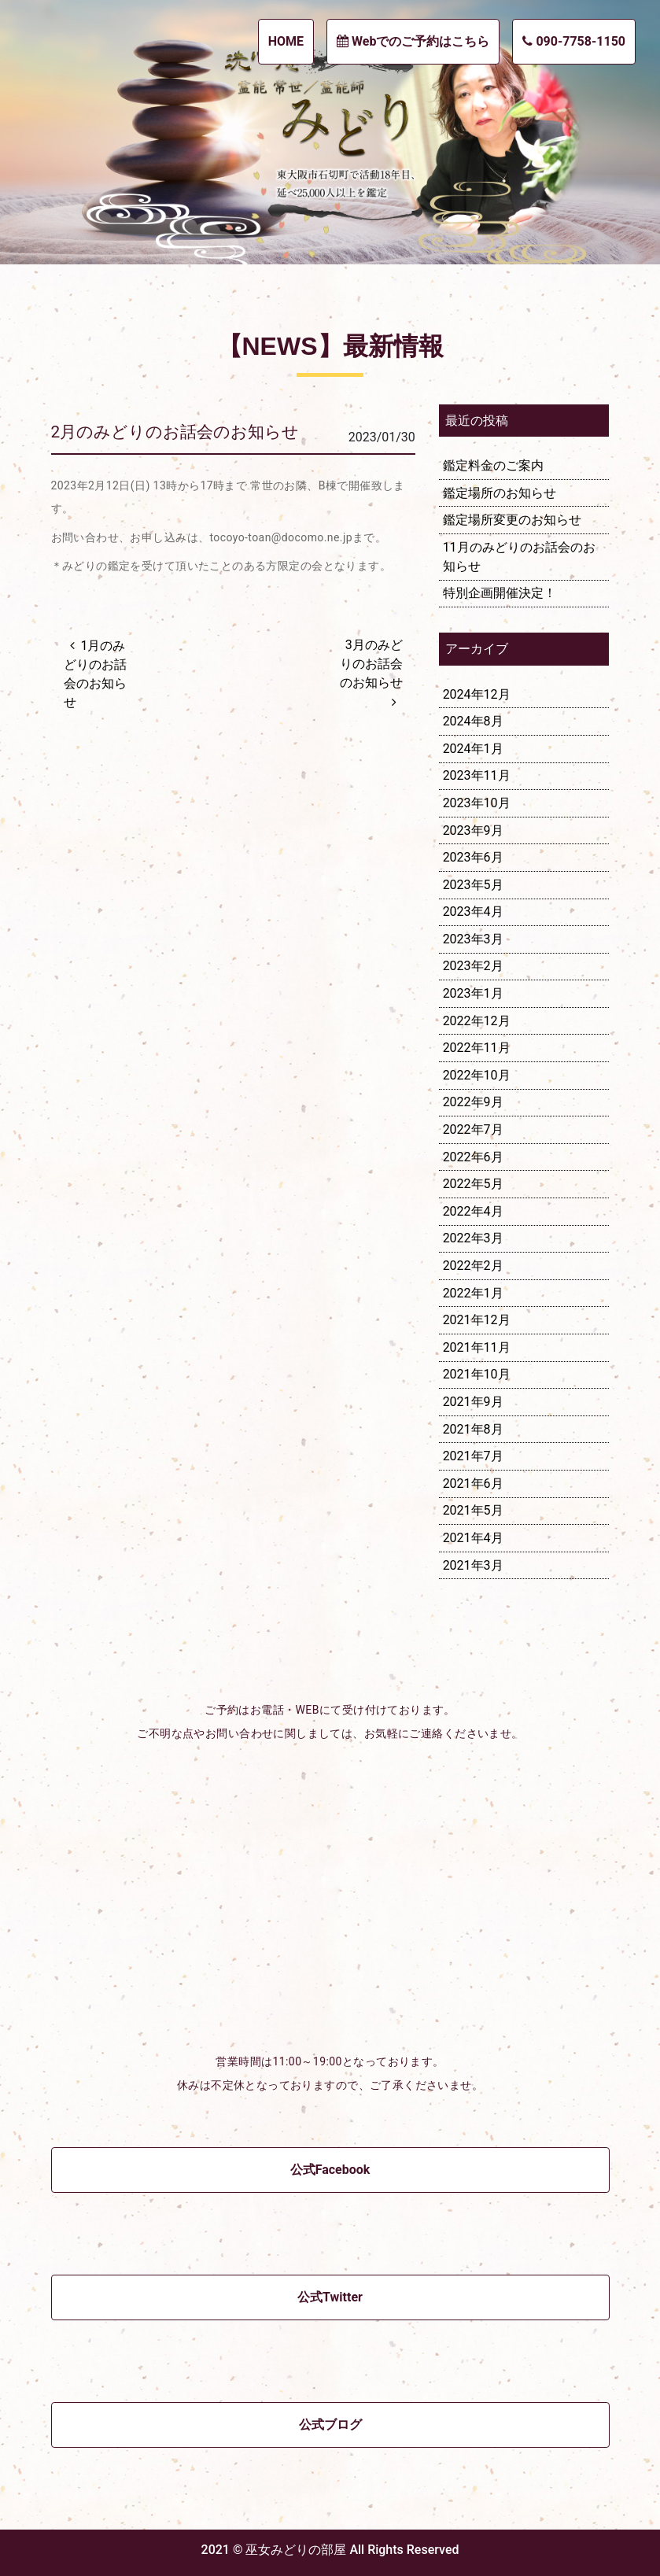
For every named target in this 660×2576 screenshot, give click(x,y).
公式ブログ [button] (330, 2424)
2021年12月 (477, 1319)
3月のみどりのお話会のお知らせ (371, 663)
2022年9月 (473, 1101)
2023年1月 (473, 993)
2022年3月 (473, 1238)
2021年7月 (473, 1456)
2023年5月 (473, 884)
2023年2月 (473, 965)
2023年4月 (473, 911)
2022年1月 (473, 1293)
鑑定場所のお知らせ (499, 492)
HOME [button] (286, 41)
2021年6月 (473, 1483)
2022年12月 (477, 1020)
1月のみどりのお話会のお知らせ (95, 674)
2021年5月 (473, 1510)
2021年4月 (473, 1537)
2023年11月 (477, 775)
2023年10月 (477, 802)
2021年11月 (477, 1347)
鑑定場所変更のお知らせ (512, 519)
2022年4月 (473, 1211)
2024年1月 (473, 748)
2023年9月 (473, 830)
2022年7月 (473, 1129)
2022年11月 (477, 1047)
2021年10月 (477, 1374)
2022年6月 (473, 1157)
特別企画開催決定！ (499, 592)
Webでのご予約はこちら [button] (413, 41)
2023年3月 (473, 939)
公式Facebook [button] (330, 2169)
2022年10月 (477, 1075)
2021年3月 (473, 1565)
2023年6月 (473, 857)
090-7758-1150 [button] (573, 41)
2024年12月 (477, 694)
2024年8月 (473, 721)
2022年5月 (473, 1183)
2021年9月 (473, 1401)
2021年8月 (473, 1429)
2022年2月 (473, 1265)
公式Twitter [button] (330, 2297)
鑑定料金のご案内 (493, 465)
